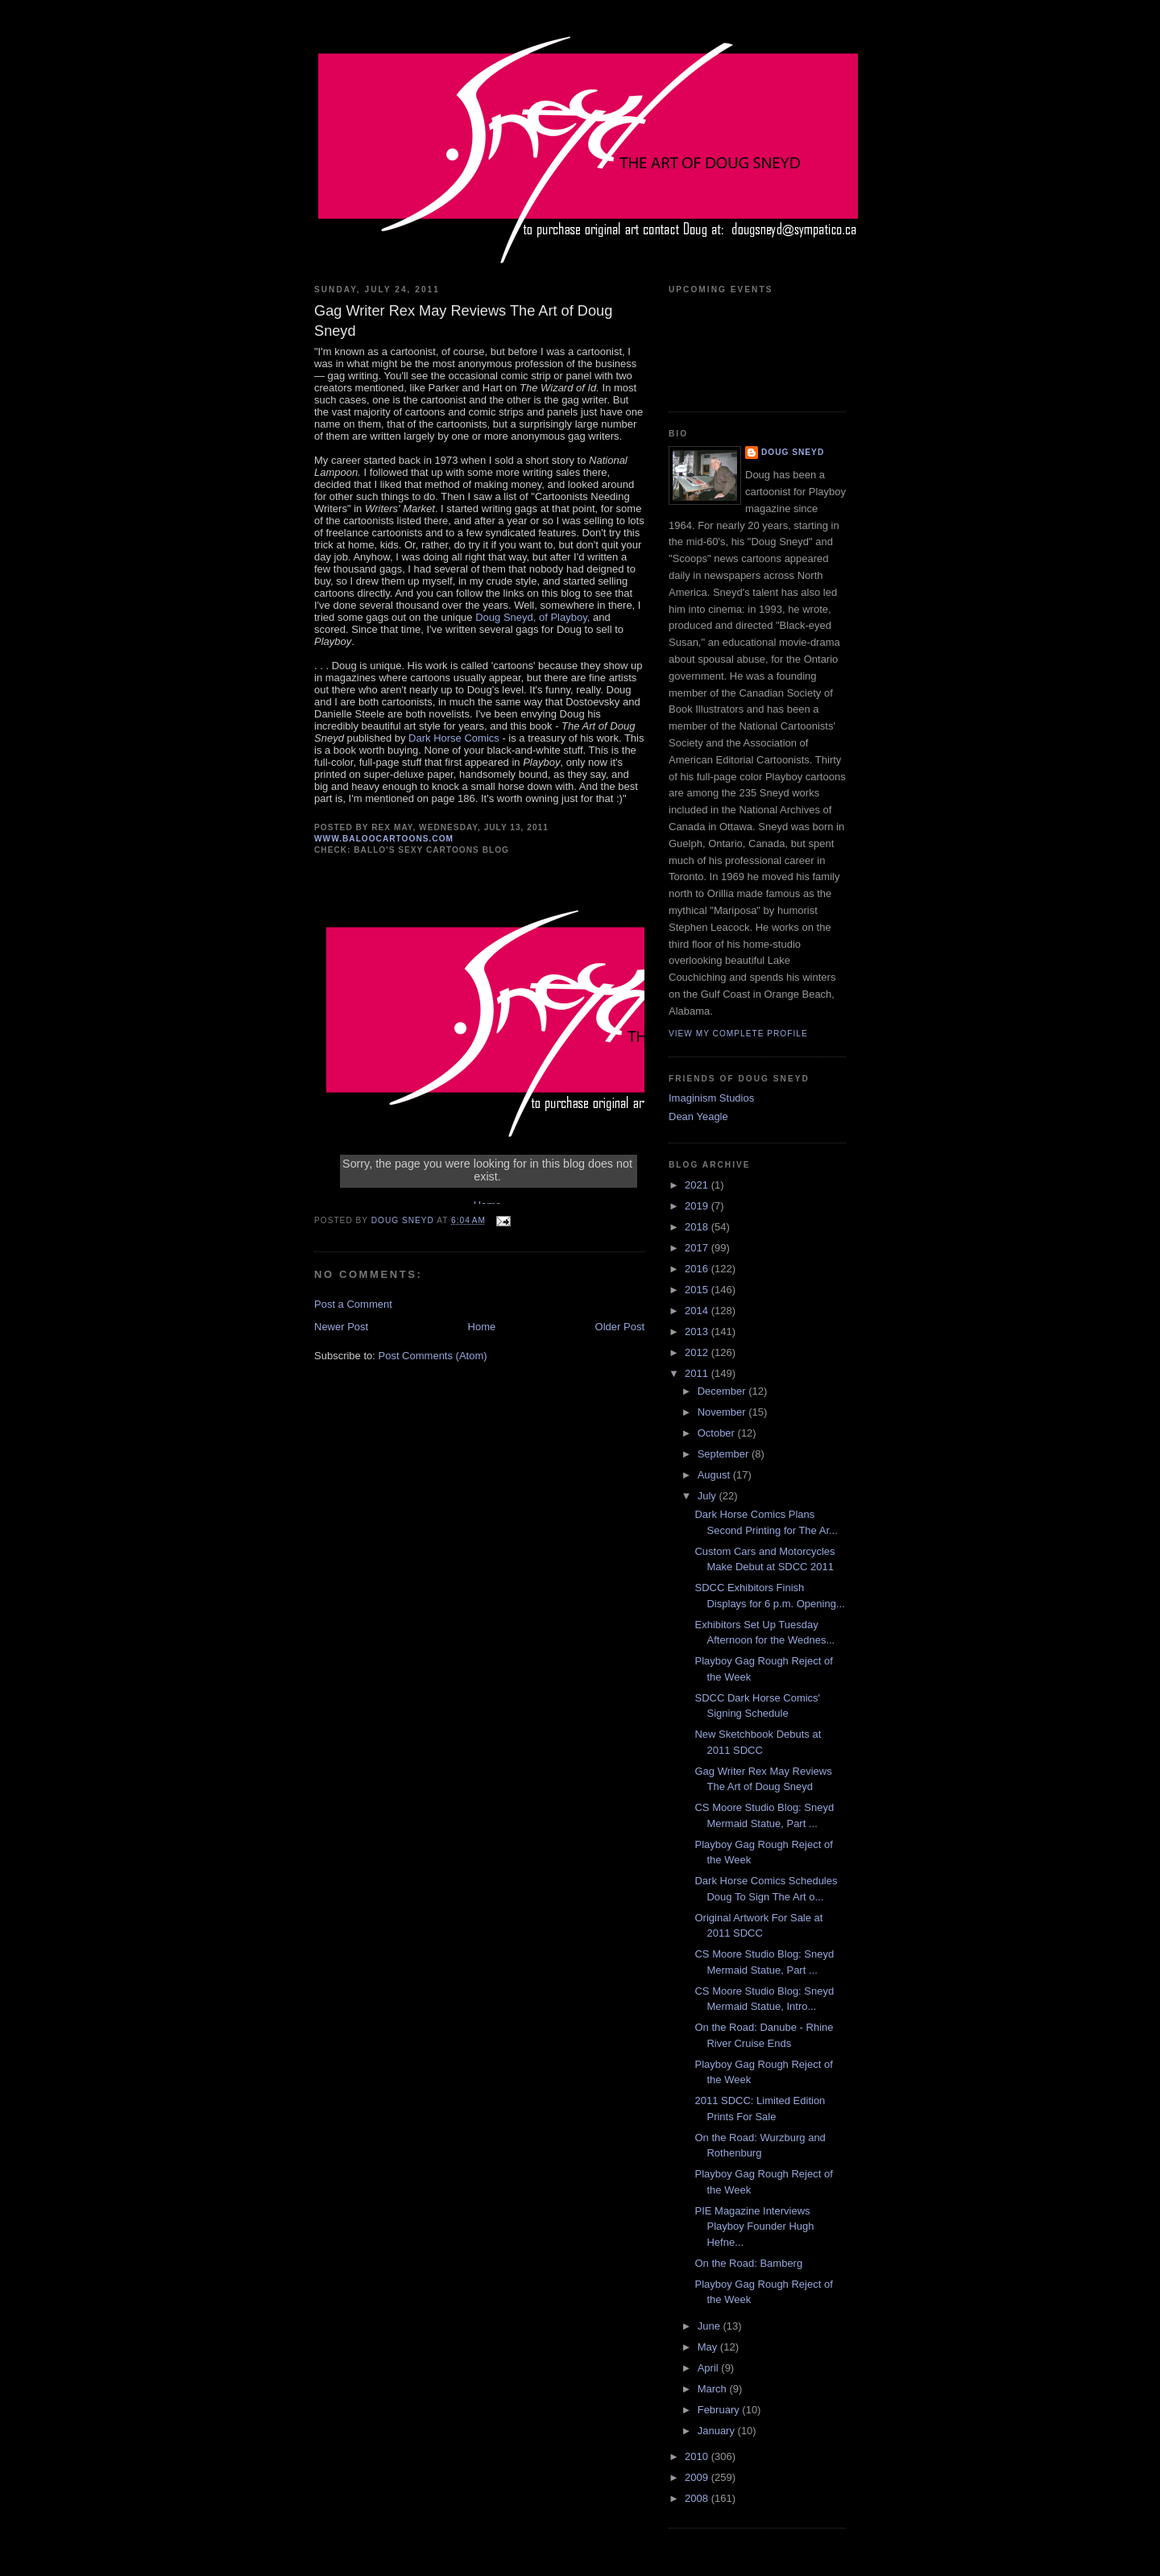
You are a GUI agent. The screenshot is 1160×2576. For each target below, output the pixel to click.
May (709, 2347)
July (708, 1496)
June (710, 2326)
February (720, 2410)
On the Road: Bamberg (748, 2263)
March (714, 2389)
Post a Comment (353, 1304)
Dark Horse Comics (453, 738)
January (718, 2431)
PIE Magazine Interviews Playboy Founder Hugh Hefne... (754, 2226)
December (723, 1391)
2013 (698, 1331)
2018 (698, 1227)
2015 (698, 1290)
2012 (698, 1352)
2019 (698, 1206)
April (710, 2368)
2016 (698, 1269)
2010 (698, 2456)
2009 (698, 2477)
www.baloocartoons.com (384, 838)
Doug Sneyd (792, 452)
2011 (698, 1373)
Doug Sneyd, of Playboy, (532, 617)
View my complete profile (738, 1033)
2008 (698, 2498)
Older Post (619, 1327)
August (715, 1475)
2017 (698, 1248)
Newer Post (341, 1327)
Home (482, 1327)
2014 (698, 1311)
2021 (698, 1185)
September (725, 1454)
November (723, 1412)
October (718, 1433)
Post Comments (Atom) (433, 1356)
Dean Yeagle (698, 1116)
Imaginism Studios (711, 1098)
